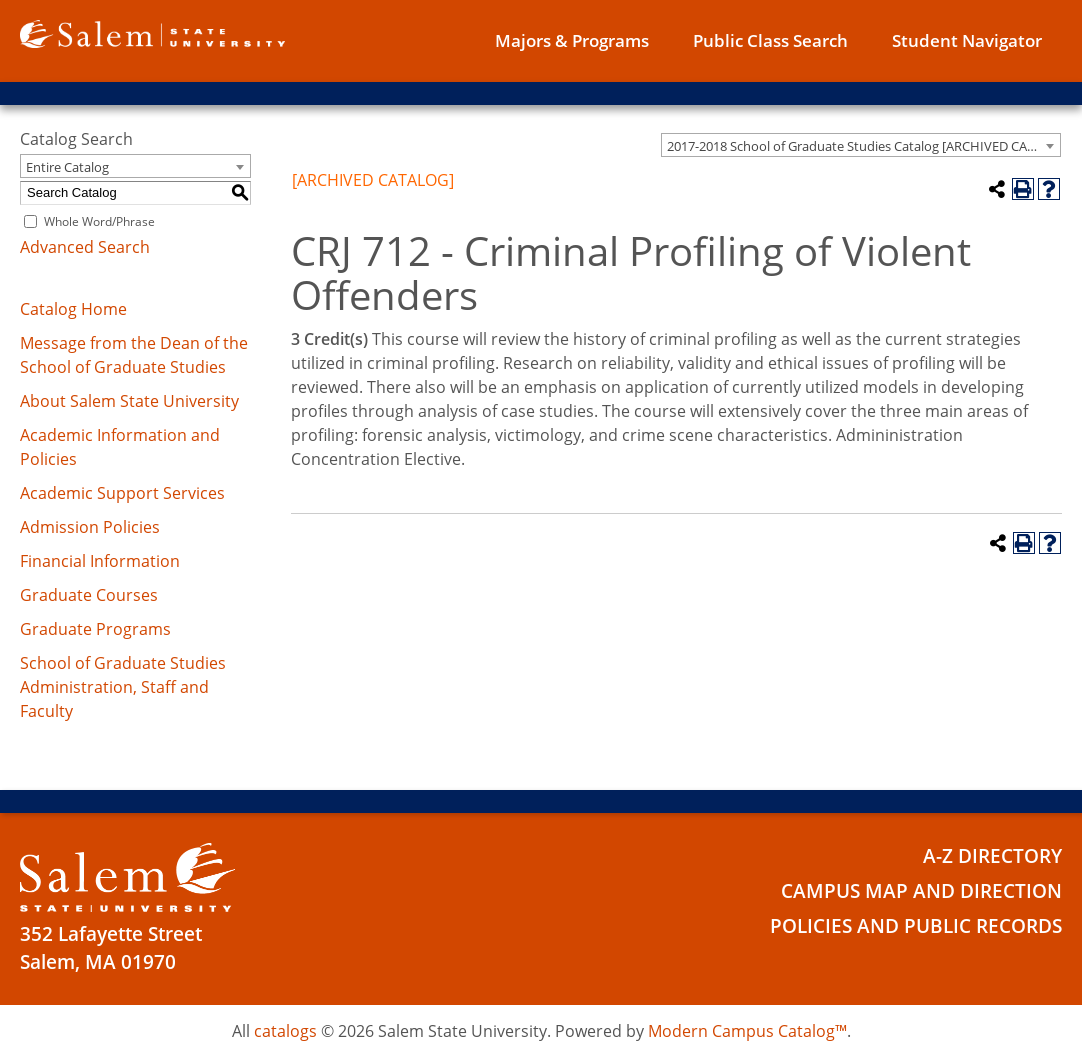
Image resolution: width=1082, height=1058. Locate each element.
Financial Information (100, 561)
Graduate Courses (89, 595)
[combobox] (861, 145)
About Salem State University (129, 401)
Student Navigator (967, 40)
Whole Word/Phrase (99, 221)
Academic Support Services (122, 493)
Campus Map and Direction (921, 891)
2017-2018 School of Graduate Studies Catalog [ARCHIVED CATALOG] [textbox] (863, 146)
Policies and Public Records (916, 926)
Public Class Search (770, 40)
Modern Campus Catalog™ (747, 1031)
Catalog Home (73, 309)
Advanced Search (85, 247)
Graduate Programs (95, 629)
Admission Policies (90, 527)
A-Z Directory (992, 856)
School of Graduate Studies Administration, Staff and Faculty (123, 687)
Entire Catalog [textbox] (67, 167)
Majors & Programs (572, 40)
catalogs (285, 1031)
